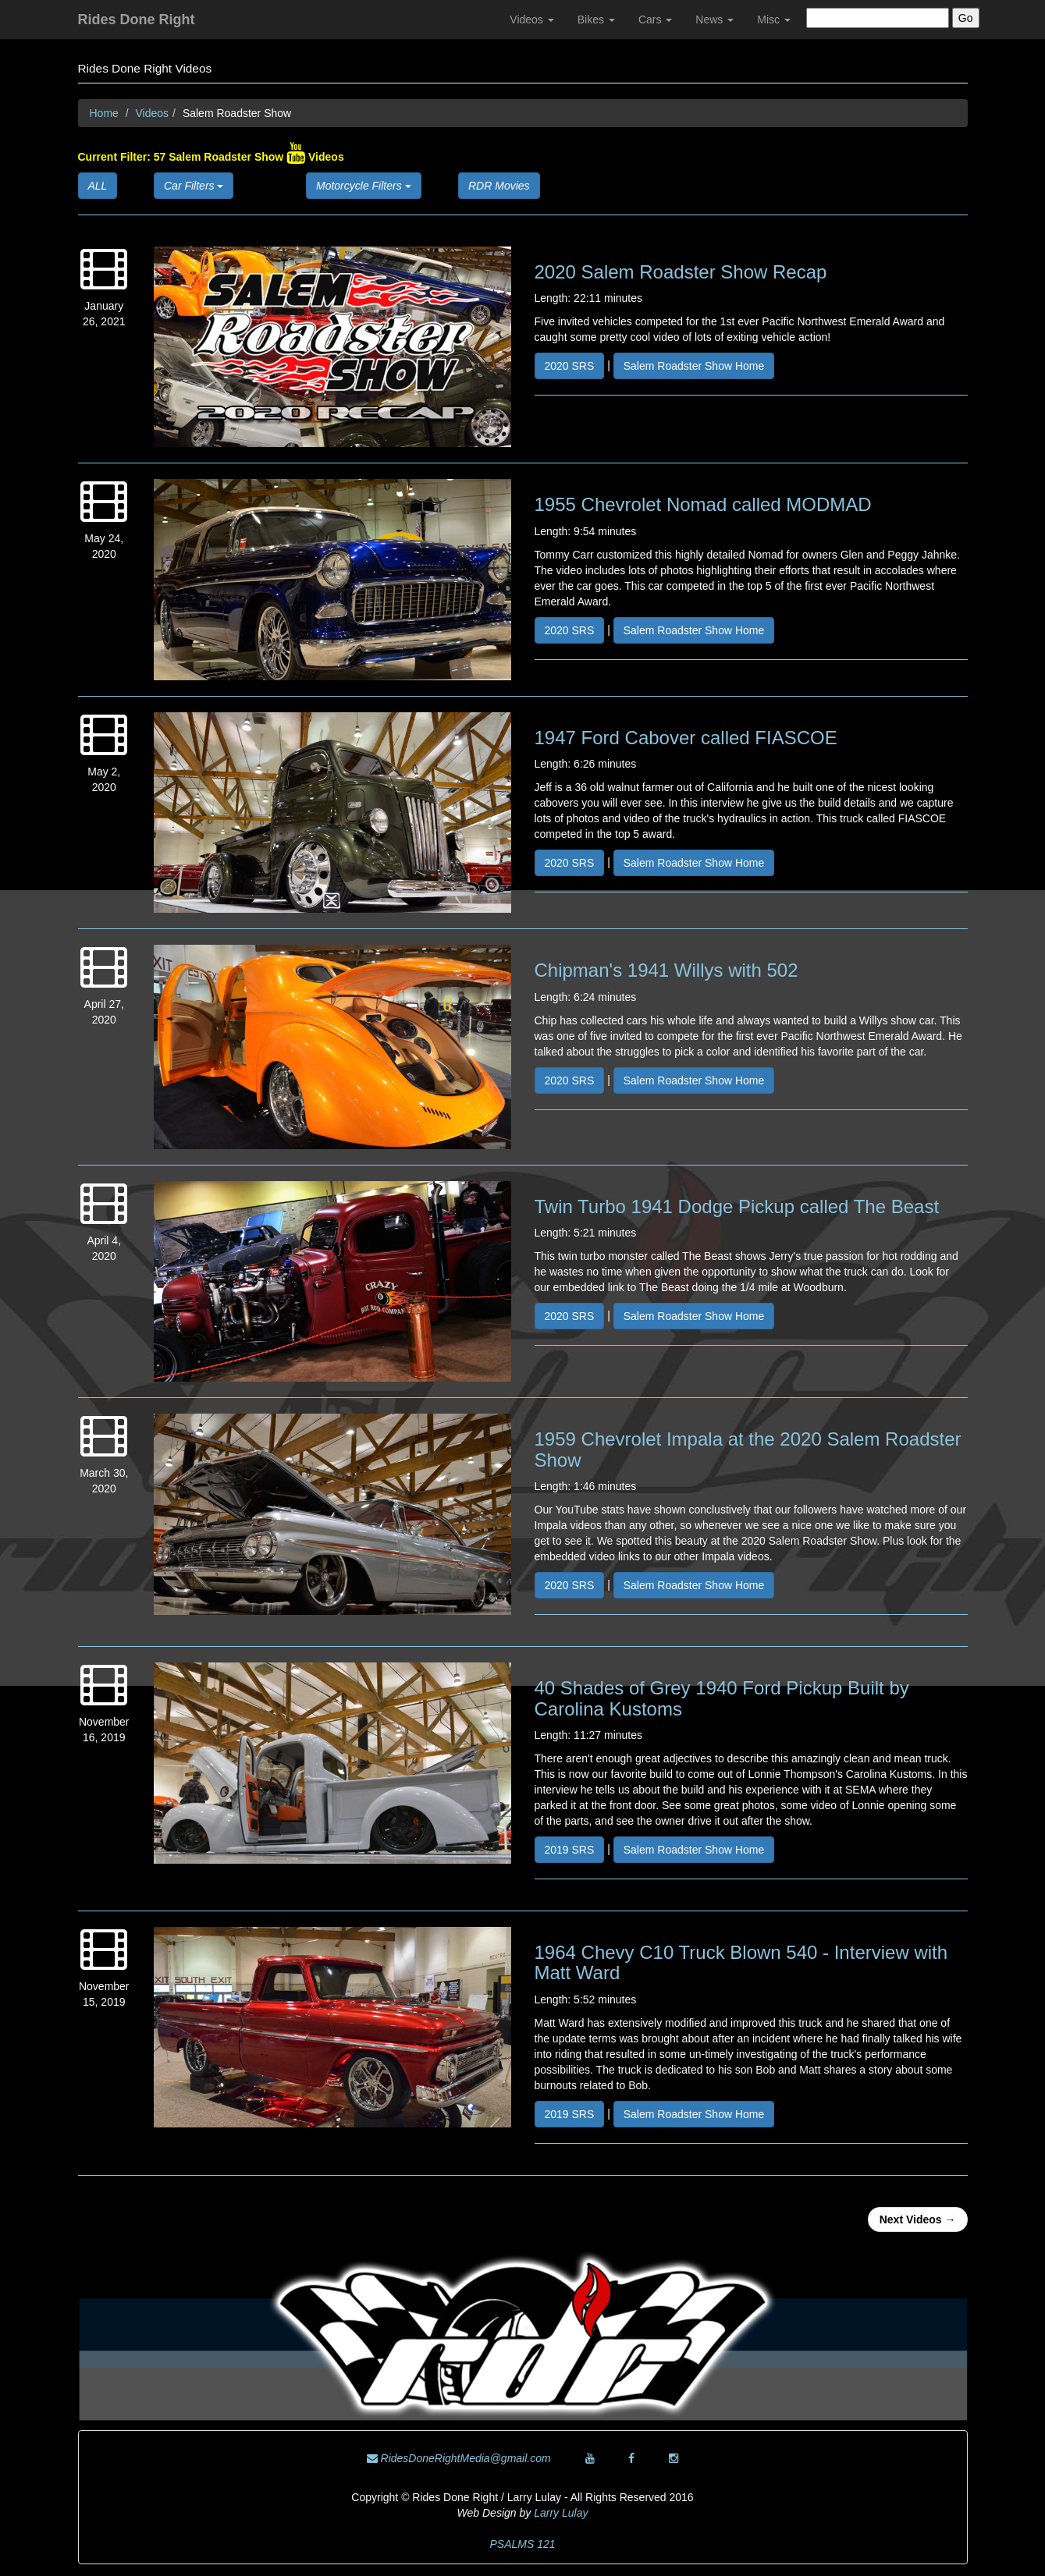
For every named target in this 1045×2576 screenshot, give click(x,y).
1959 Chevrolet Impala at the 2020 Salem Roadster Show (748, 1449)
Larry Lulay (561, 2513)
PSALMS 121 (522, 2544)
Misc (774, 19)
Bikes (596, 19)
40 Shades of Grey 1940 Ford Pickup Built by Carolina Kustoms (722, 1698)
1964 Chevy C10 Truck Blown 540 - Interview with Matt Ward (741, 1962)
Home (104, 113)
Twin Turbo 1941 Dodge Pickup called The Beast (737, 1206)
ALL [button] (98, 185)
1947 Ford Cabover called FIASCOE (686, 737)
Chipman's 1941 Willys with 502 (666, 970)
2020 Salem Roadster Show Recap (681, 271)
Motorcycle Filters (363, 185)
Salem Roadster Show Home (694, 366)
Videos (531, 19)
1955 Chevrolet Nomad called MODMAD (703, 504)
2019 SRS (570, 1849)
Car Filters (193, 185)
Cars (655, 19)
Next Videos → (918, 2219)
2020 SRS (570, 366)
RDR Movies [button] (499, 185)
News (714, 19)
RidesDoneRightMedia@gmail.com (459, 2458)
